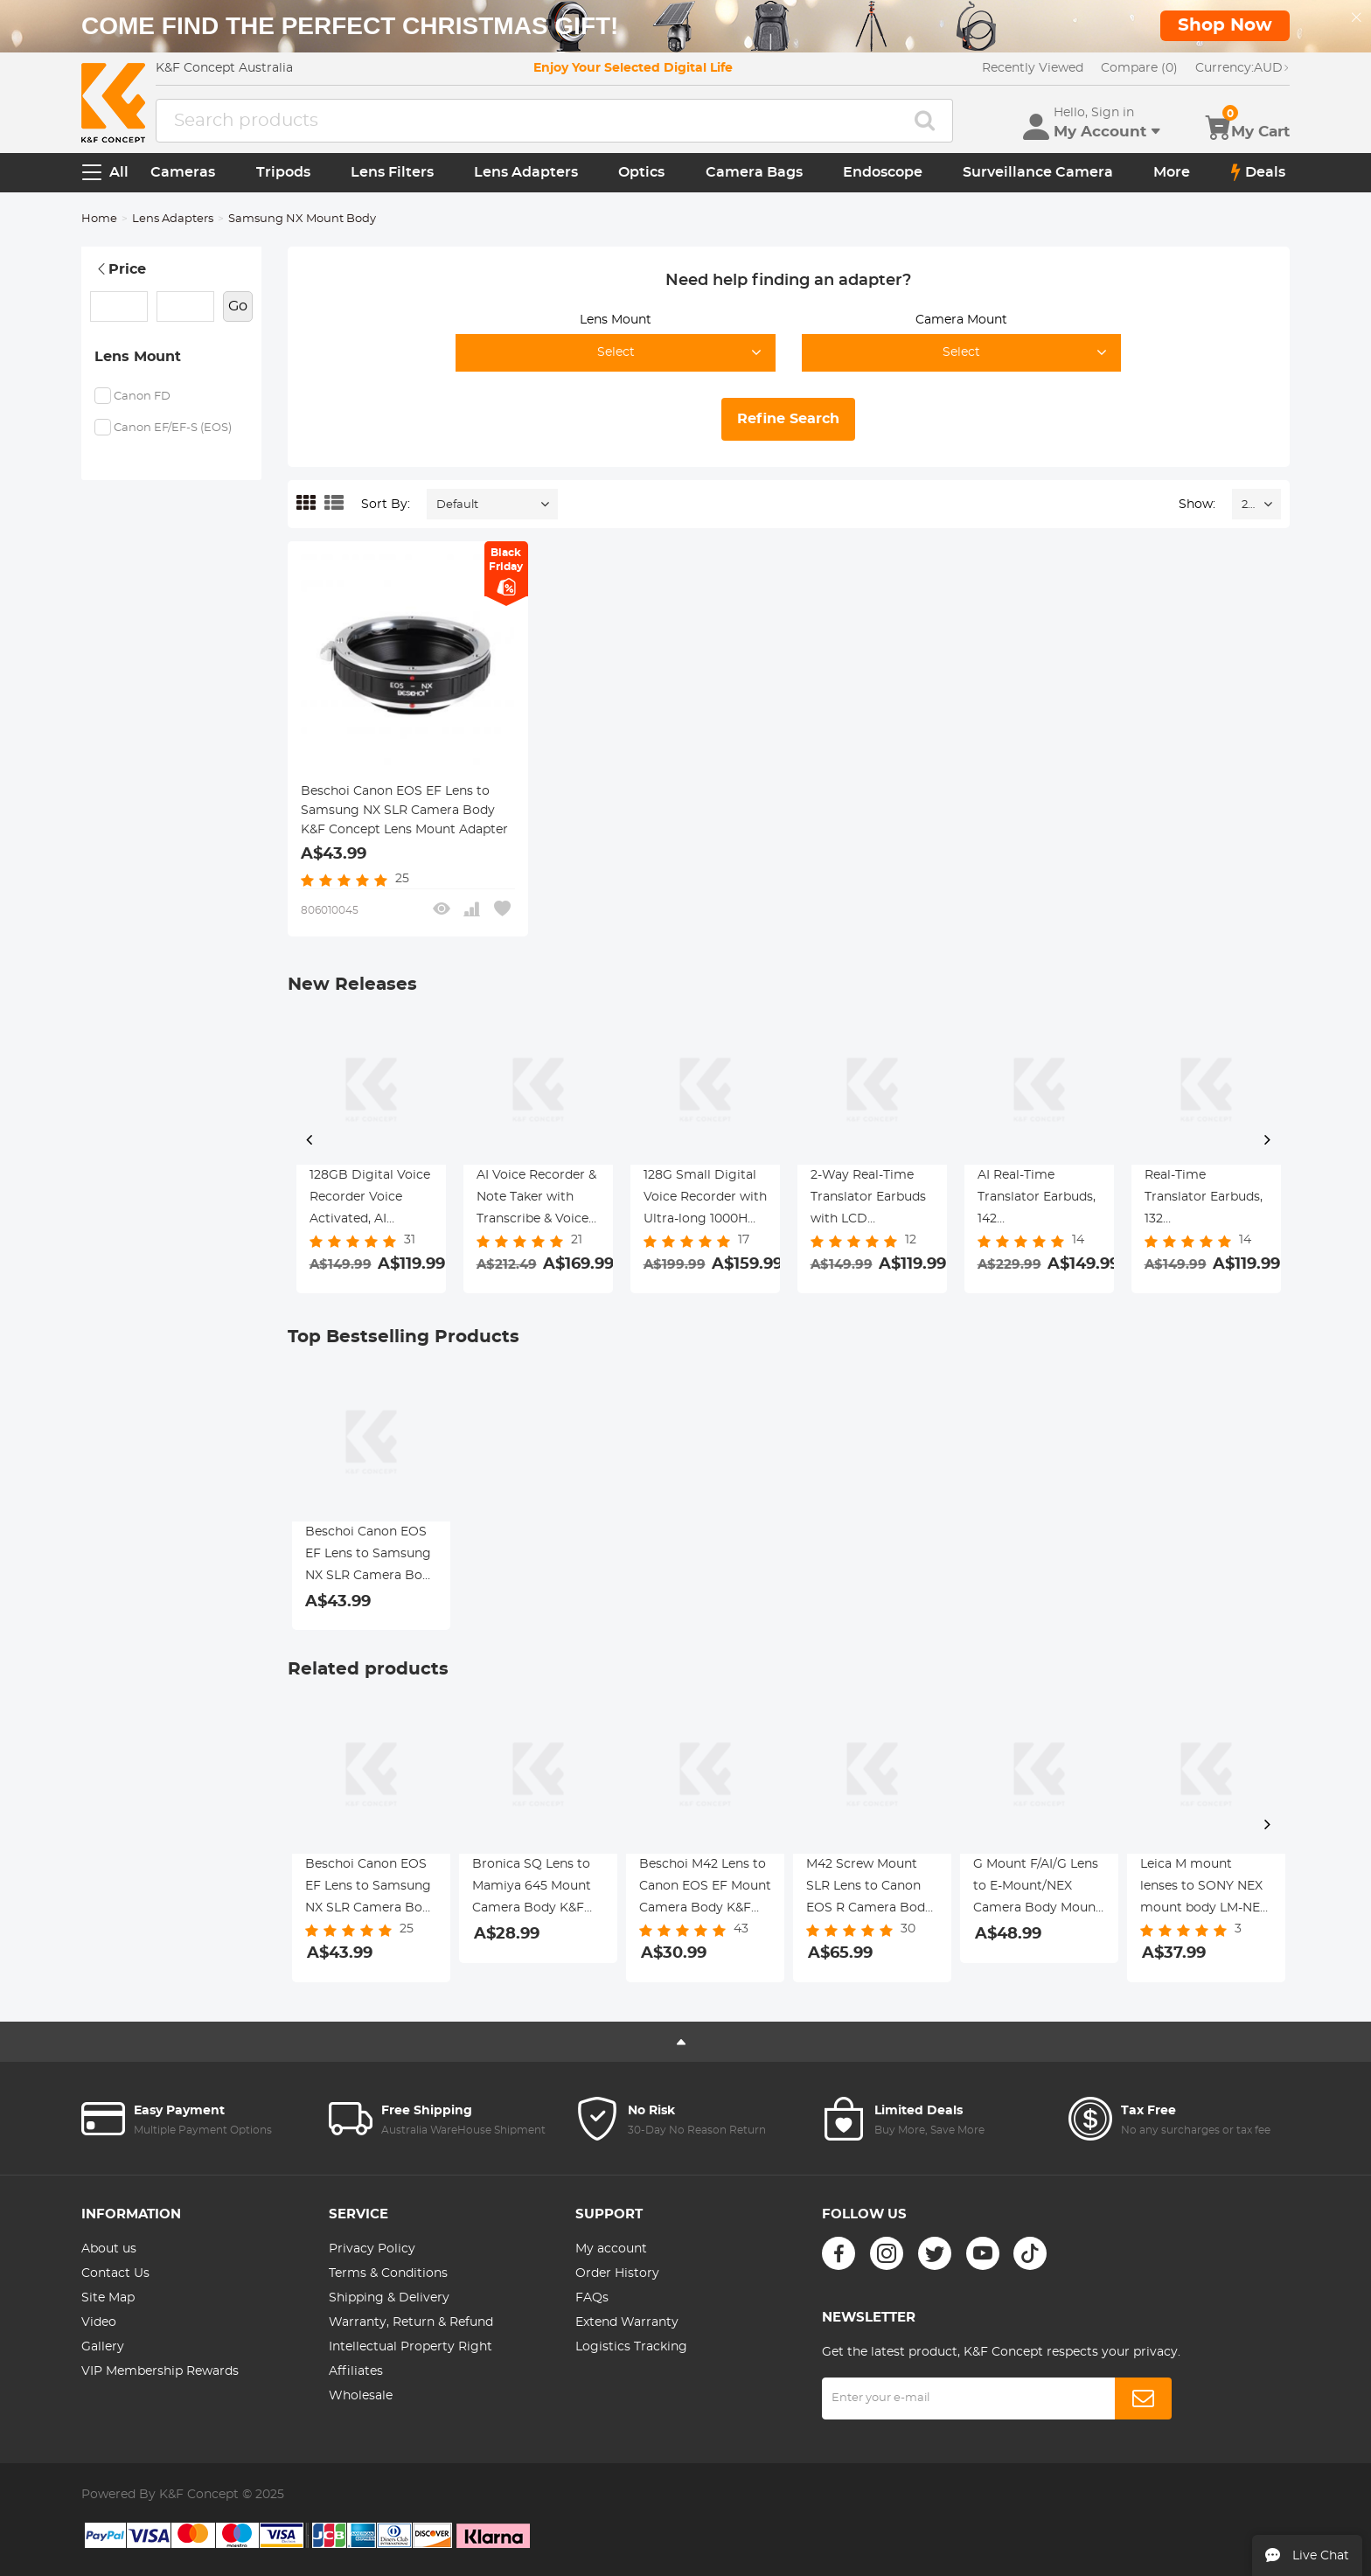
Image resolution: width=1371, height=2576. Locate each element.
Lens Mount (137, 357)
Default (457, 505)
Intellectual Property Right (410, 2347)
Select (616, 352)
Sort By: (385, 504)
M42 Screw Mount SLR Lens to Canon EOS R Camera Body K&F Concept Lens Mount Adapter (869, 1888)
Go (237, 306)
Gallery (102, 2347)
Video (98, 2322)
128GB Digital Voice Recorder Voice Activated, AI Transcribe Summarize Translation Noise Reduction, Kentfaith (370, 1199)
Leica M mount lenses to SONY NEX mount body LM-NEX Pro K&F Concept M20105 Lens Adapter (1205, 1888)
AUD (1242, 68)
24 (1248, 505)
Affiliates (356, 2371)
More (1171, 172)
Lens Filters (392, 172)
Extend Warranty (627, 2322)
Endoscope (882, 172)
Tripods (283, 172)
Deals (1258, 172)
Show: (1197, 504)
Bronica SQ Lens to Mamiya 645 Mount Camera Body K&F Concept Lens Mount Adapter (535, 1888)
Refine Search (788, 419)
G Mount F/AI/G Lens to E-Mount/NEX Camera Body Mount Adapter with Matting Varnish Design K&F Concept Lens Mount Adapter (1039, 1888)
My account (611, 2249)
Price (120, 269)
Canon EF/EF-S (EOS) (173, 428)
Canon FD (142, 396)
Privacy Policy (372, 2249)
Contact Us (115, 2273)
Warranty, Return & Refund (411, 2322)
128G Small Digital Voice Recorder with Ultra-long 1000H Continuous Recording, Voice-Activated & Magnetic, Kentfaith (705, 1199)
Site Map (108, 2298)
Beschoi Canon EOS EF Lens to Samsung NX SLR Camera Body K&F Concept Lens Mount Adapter (404, 810)
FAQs (592, 2298)
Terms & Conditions (388, 2273)
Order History (617, 2273)
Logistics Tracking (631, 2347)
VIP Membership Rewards (160, 2371)
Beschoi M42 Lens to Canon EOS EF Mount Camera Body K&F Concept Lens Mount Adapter (705, 1888)
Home (99, 219)
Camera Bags (754, 172)
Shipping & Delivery (389, 2298)
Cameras (182, 172)
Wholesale (361, 2396)
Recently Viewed (1032, 68)
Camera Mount (961, 320)
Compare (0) (1139, 68)
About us (108, 2249)
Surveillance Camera (1038, 172)
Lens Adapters (526, 172)
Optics (641, 172)
